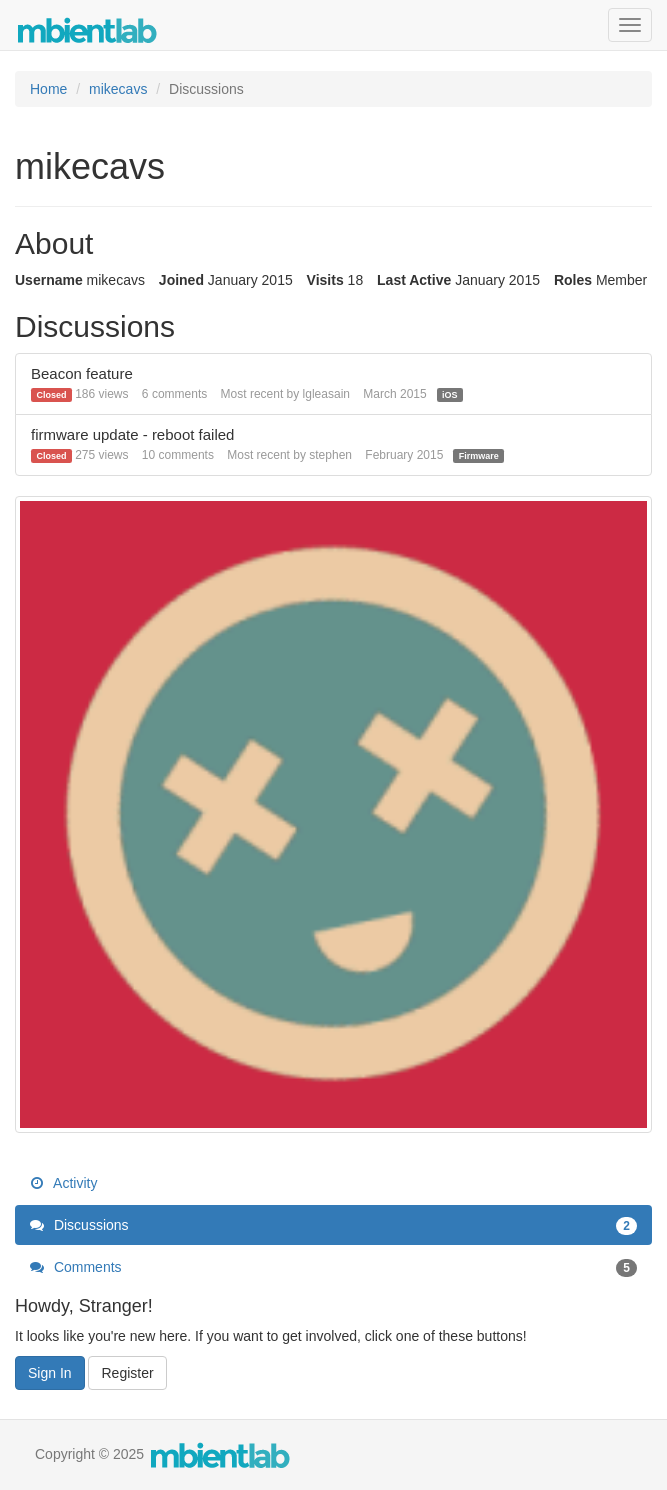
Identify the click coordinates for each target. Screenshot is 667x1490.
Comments (333, 1267)
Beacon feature (82, 373)
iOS (450, 395)
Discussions (333, 1225)
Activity (63, 1183)
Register (127, 1373)
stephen (330, 455)
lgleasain (326, 394)
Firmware (479, 456)
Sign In (50, 1373)
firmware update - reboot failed (132, 434)
